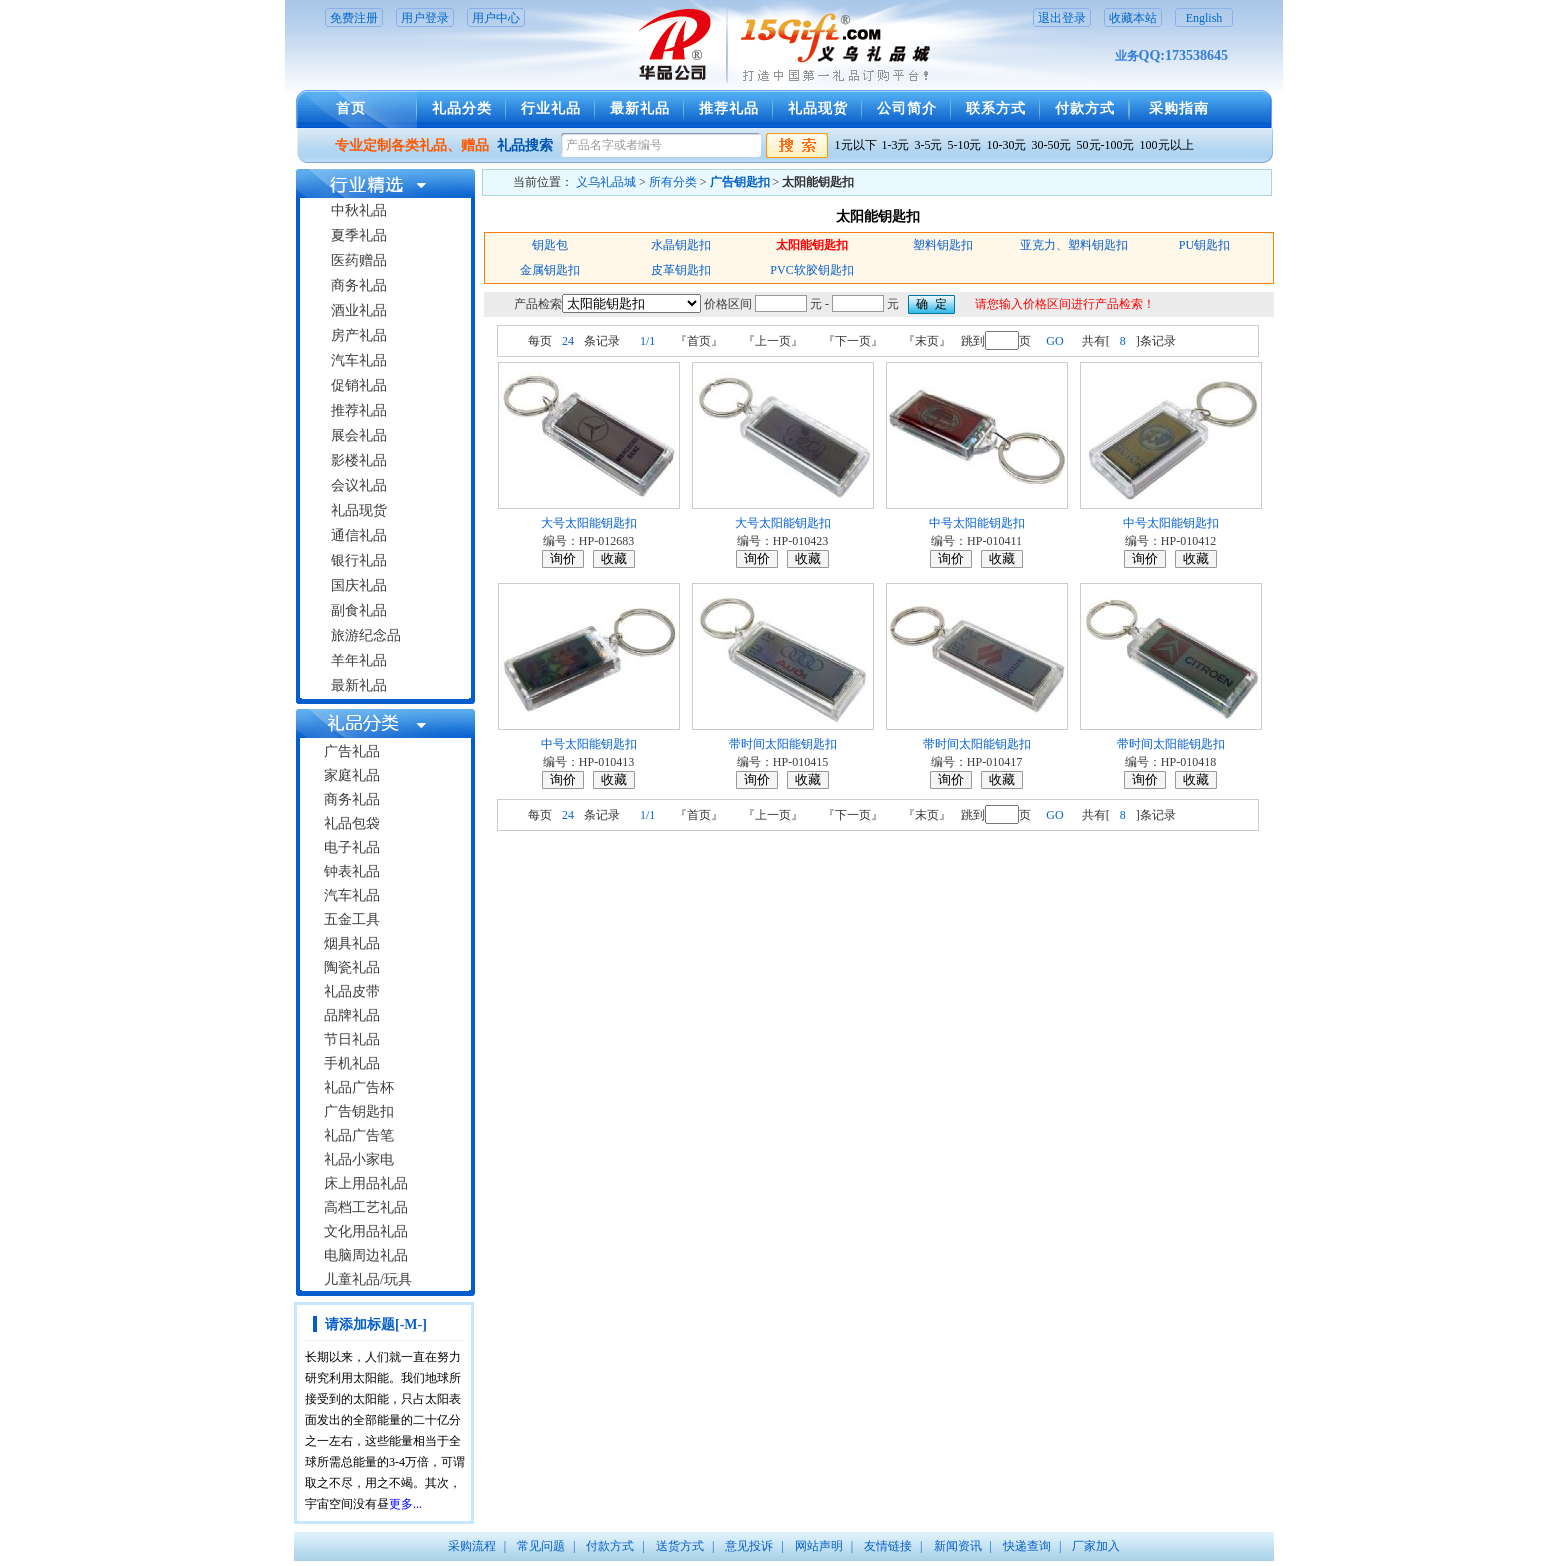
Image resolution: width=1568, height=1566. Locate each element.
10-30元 (1007, 145)
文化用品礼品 (366, 1231)
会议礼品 (359, 485)
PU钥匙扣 (1204, 245)
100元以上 (1167, 145)
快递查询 (1027, 1546)
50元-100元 (1106, 145)
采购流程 (472, 1546)
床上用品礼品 (366, 1183)
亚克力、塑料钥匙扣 (1074, 245)
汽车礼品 (359, 360)
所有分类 (673, 182)
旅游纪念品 (366, 635)
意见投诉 (749, 1546)
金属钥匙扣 (550, 270)
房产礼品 (359, 335)
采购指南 (1179, 108)
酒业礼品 (359, 310)
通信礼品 (359, 535)
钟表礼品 (352, 871)
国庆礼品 (359, 585)
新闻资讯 (958, 1546)
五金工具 (352, 919)
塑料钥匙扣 (943, 245)
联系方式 (996, 108)
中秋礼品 (359, 210)
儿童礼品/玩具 (368, 1279)
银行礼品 (359, 560)
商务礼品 (359, 285)
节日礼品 (352, 1039)
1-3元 (896, 145)
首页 (351, 108)
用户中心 (496, 18)
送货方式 (680, 1546)
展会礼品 (359, 435)
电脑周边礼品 (366, 1255)
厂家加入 (1096, 1546)
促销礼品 (359, 385)
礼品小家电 (359, 1159)
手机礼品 (352, 1063)
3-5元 (929, 145)
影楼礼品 (359, 460)
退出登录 (1062, 18)
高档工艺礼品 (366, 1207)
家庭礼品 (352, 775)
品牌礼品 (352, 1015)
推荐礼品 (729, 108)
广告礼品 (352, 751)
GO (1054, 341)
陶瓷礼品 (352, 967)
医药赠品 (359, 260)
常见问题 (541, 1546)
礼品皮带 (352, 991)
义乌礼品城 (606, 182)
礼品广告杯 (359, 1087)
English (1204, 18)
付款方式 (1085, 108)
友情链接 (888, 1546)
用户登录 (425, 18)
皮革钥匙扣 (681, 270)
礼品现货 (818, 108)
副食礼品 (359, 610)
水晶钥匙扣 (681, 245)
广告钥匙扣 (359, 1111)
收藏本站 (1133, 18)
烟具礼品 (352, 943)
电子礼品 (352, 847)
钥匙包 (550, 245)
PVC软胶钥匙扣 (811, 270)
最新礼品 (640, 108)
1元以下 (856, 145)
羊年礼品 (359, 660)
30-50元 (1052, 145)
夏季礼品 (359, 235)
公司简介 (907, 108)
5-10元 (965, 145)
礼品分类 (462, 108)
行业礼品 (551, 108)
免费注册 (354, 18)
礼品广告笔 (359, 1135)
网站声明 (819, 1546)
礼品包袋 (352, 823)
